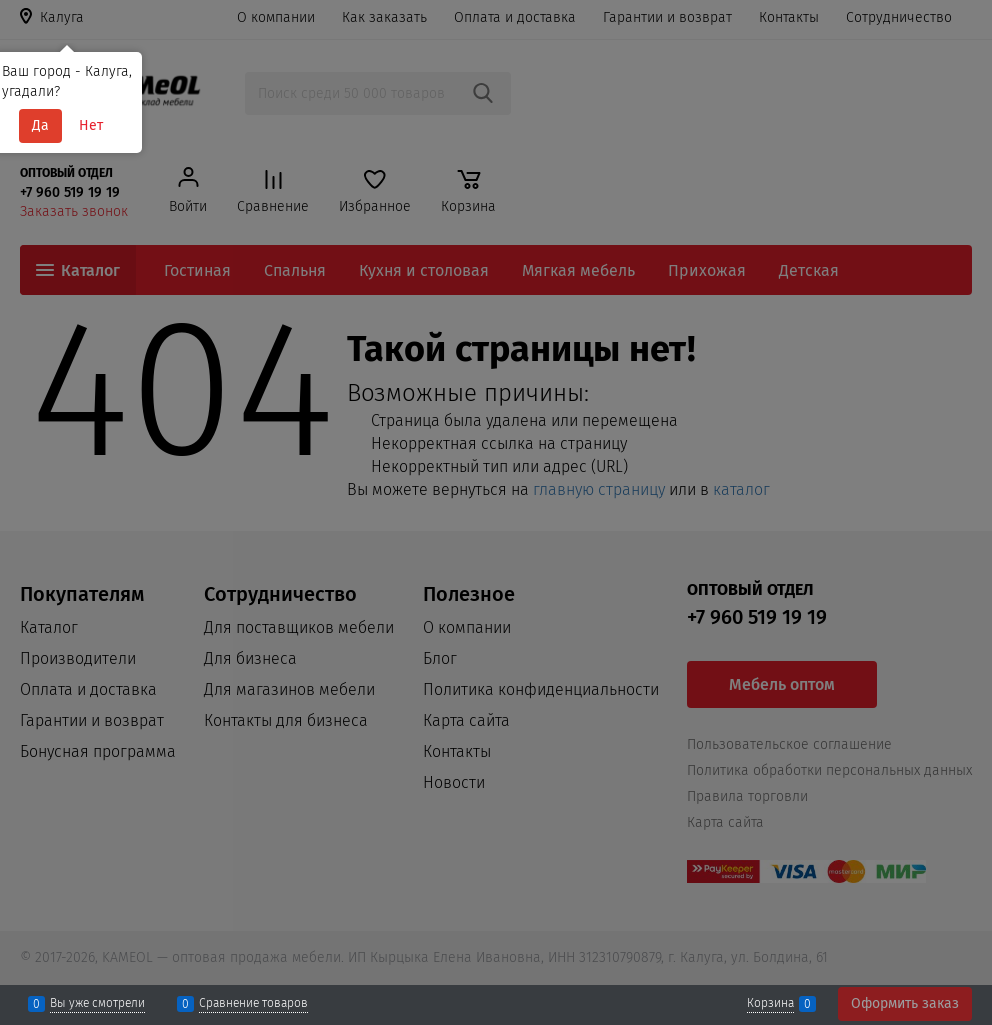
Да (40, 125)
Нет (91, 125)
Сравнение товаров (253, 1004)
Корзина (770, 1004)
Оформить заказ (905, 1003)
